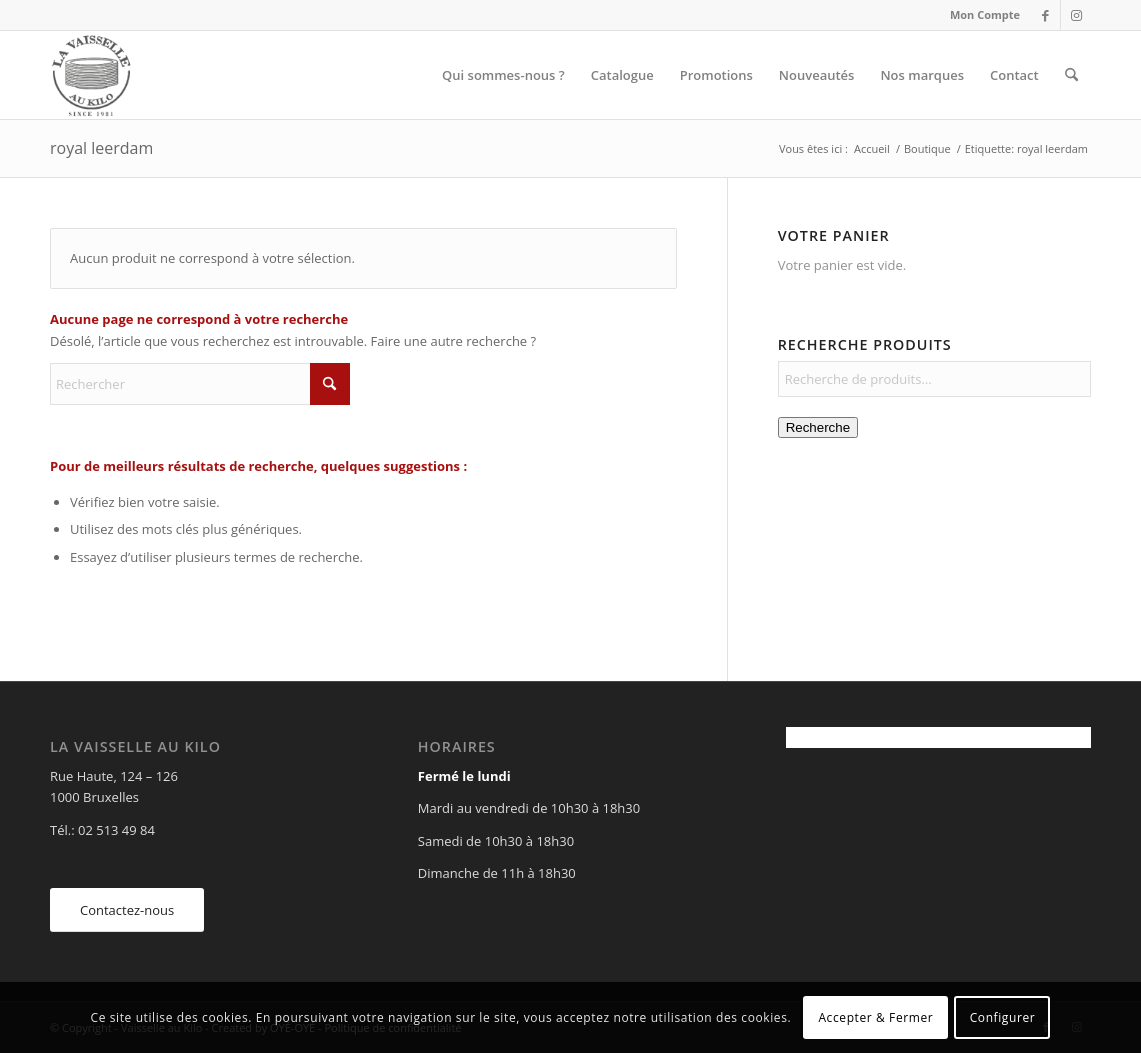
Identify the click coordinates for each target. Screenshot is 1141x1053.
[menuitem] (980, 15)
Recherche (818, 427)
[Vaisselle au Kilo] (91, 75)
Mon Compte (985, 14)
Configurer (1003, 1017)
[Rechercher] (1071, 75)
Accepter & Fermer (875, 1017)
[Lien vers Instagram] (1076, 15)
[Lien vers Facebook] (1045, 15)
